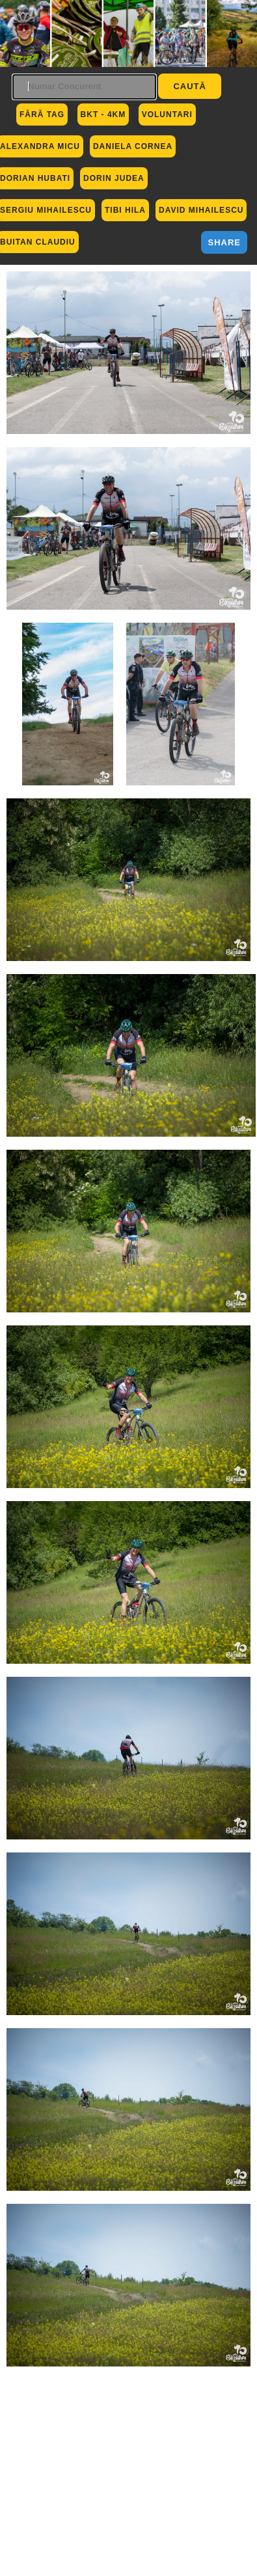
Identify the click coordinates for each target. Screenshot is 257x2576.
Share (224, 242)
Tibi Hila (125, 210)
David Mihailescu (201, 210)
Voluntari (167, 114)
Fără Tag (42, 114)
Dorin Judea (113, 178)
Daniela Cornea (132, 146)
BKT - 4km (103, 114)
